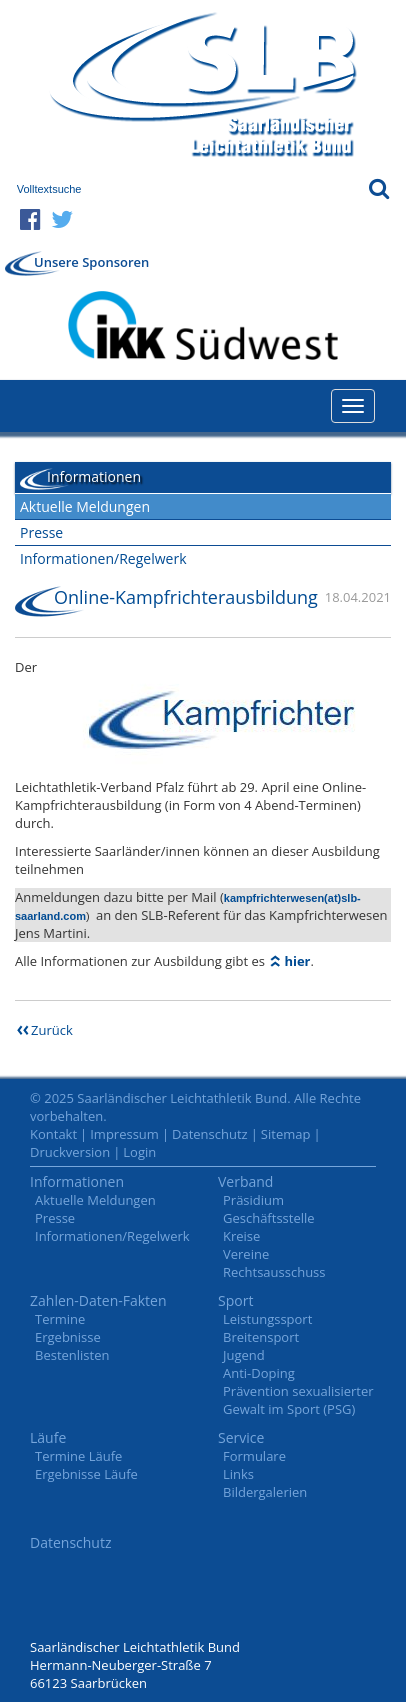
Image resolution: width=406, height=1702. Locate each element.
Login (139, 1152)
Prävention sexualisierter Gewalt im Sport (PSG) (298, 1400)
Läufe (48, 1437)
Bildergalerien (265, 1492)
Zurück (52, 1030)
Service (241, 1437)
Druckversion (70, 1152)
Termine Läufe (78, 1456)
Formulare (254, 1456)
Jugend (244, 1355)
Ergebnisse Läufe (86, 1474)
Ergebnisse (68, 1337)
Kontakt (53, 1134)
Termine (60, 1319)
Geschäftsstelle (269, 1218)
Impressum (124, 1134)
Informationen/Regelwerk (103, 558)
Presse (41, 532)
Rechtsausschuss (274, 1272)
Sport (235, 1300)
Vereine (246, 1254)
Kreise (241, 1236)
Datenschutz (210, 1134)
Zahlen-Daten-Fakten (98, 1300)
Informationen (77, 1181)
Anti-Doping (259, 1373)
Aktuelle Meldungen (85, 506)
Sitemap (286, 1134)
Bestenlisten (72, 1355)
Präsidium (253, 1200)
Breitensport (261, 1337)
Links (238, 1474)
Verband (245, 1181)
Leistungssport (267, 1319)
